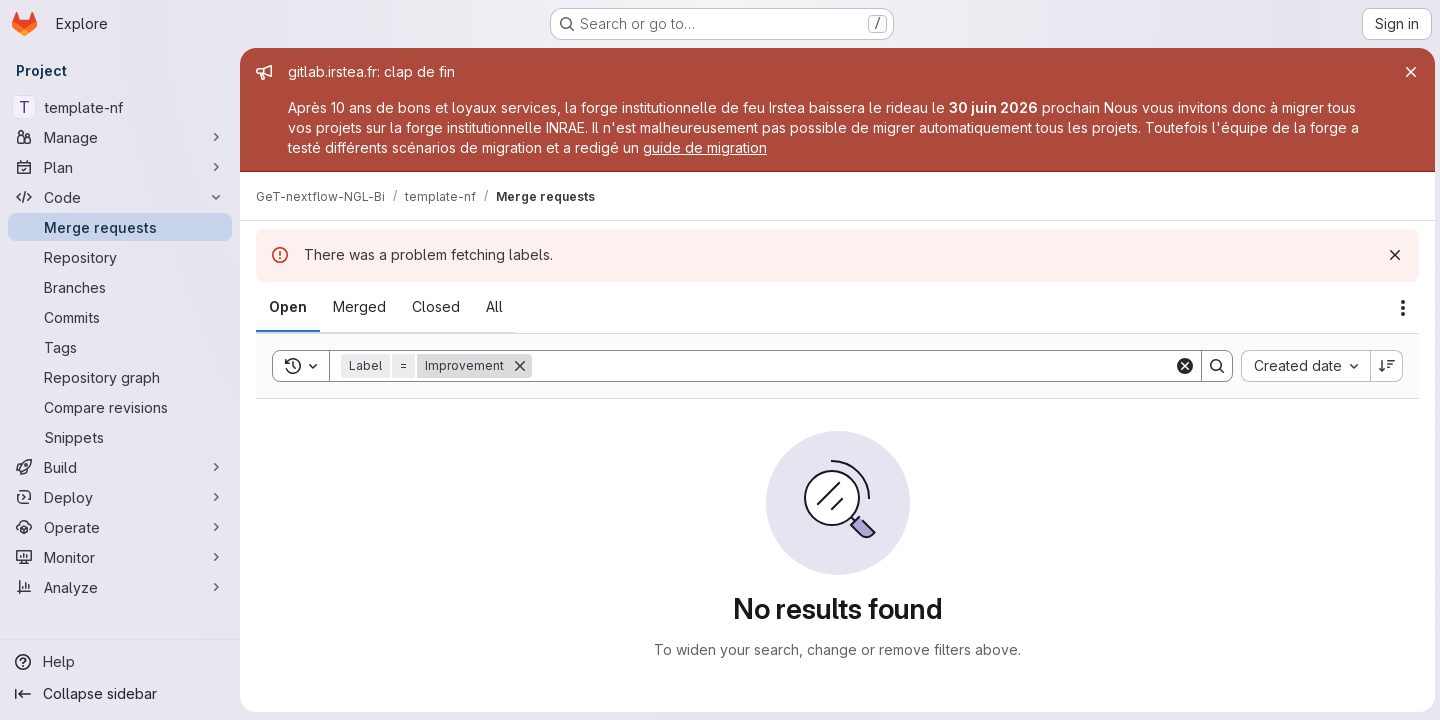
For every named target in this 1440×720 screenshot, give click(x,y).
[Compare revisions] (120, 407)
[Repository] (120, 257)
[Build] (120, 467)
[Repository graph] (120, 377)
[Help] (120, 662)
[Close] (1408, 72)
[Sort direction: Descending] (1384, 366)
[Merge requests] (120, 227)
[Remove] (520, 366)
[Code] (120, 197)
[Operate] (120, 527)
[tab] (288, 307)
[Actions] (1400, 308)
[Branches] (120, 287)
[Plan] (120, 167)
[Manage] (120, 137)
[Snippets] (120, 437)
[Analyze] (120, 587)
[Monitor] (120, 557)
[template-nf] (120, 107)
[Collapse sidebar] (120, 694)
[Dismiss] (1392, 255)
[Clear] (1182, 366)
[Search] (851, 366)
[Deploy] (120, 497)
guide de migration (705, 147)
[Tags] (120, 347)
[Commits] (120, 317)
